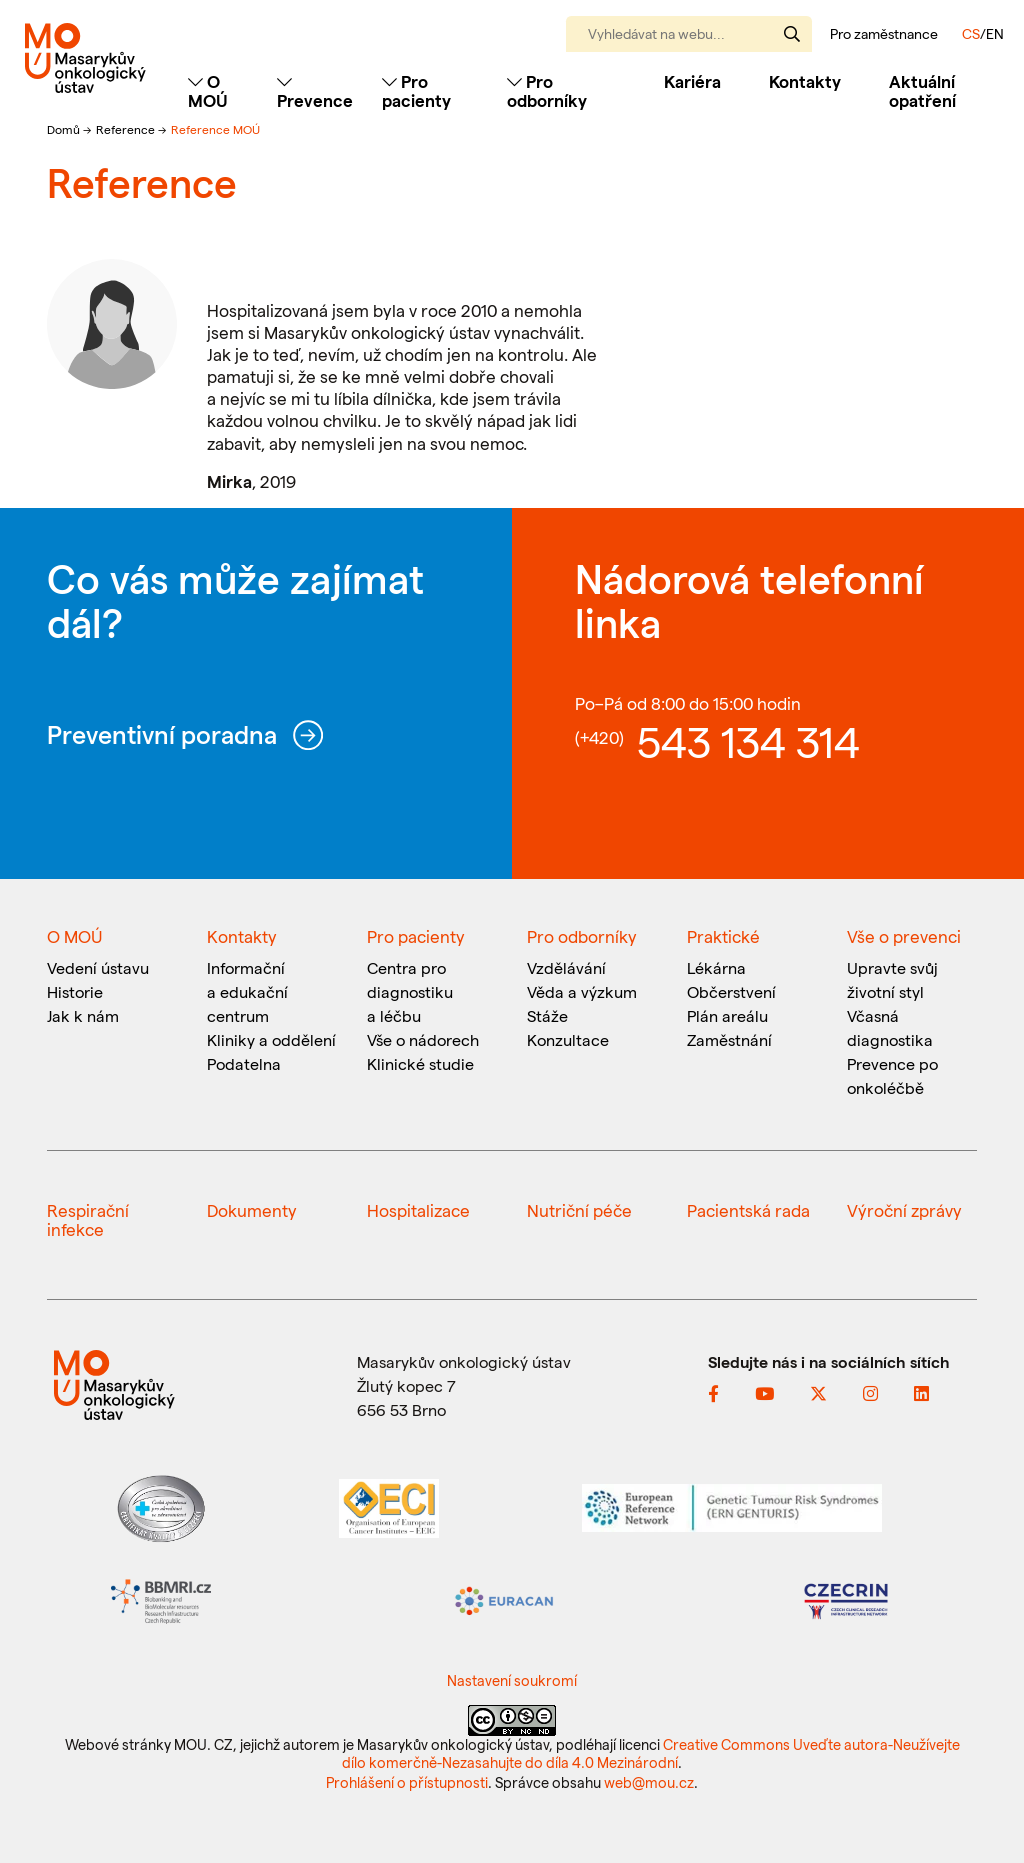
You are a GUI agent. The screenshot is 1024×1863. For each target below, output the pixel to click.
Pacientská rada (748, 1210)
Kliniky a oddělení (271, 1039)
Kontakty (805, 81)
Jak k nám (83, 1015)
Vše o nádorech (423, 1039)
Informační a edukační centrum (247, 991)
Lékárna (716, 967)
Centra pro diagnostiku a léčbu (410, 991)
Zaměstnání (729, 1039)
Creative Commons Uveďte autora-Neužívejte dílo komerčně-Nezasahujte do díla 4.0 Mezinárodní (651, 1752)
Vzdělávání (566, 967)
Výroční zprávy (904, 1210)
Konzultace (568, 1039)
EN (995, 33)
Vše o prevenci (904, 936)
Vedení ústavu (98, 967)
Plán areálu (727, 1015)
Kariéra (692, 81)
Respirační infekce (88, 1219)
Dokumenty (252, 1210)
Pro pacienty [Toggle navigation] (416, 90)
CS (971, 33)
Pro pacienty (416, 936)
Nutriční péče (579, 1210)
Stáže (547, 1015)
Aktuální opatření (922, 90)
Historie (75, 991)
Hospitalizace (418, 1210)
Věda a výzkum (582, 991)
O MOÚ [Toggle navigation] (208, 90)
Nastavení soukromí (512, 1680)
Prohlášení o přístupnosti (407, 1782)
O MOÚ (74, 936)
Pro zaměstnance (884, 34)
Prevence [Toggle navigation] (315, 91)
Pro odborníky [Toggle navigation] (547, 90)
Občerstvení (731, 991)
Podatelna (244, 1063)
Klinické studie (420, 1063)
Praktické (723, 936)
